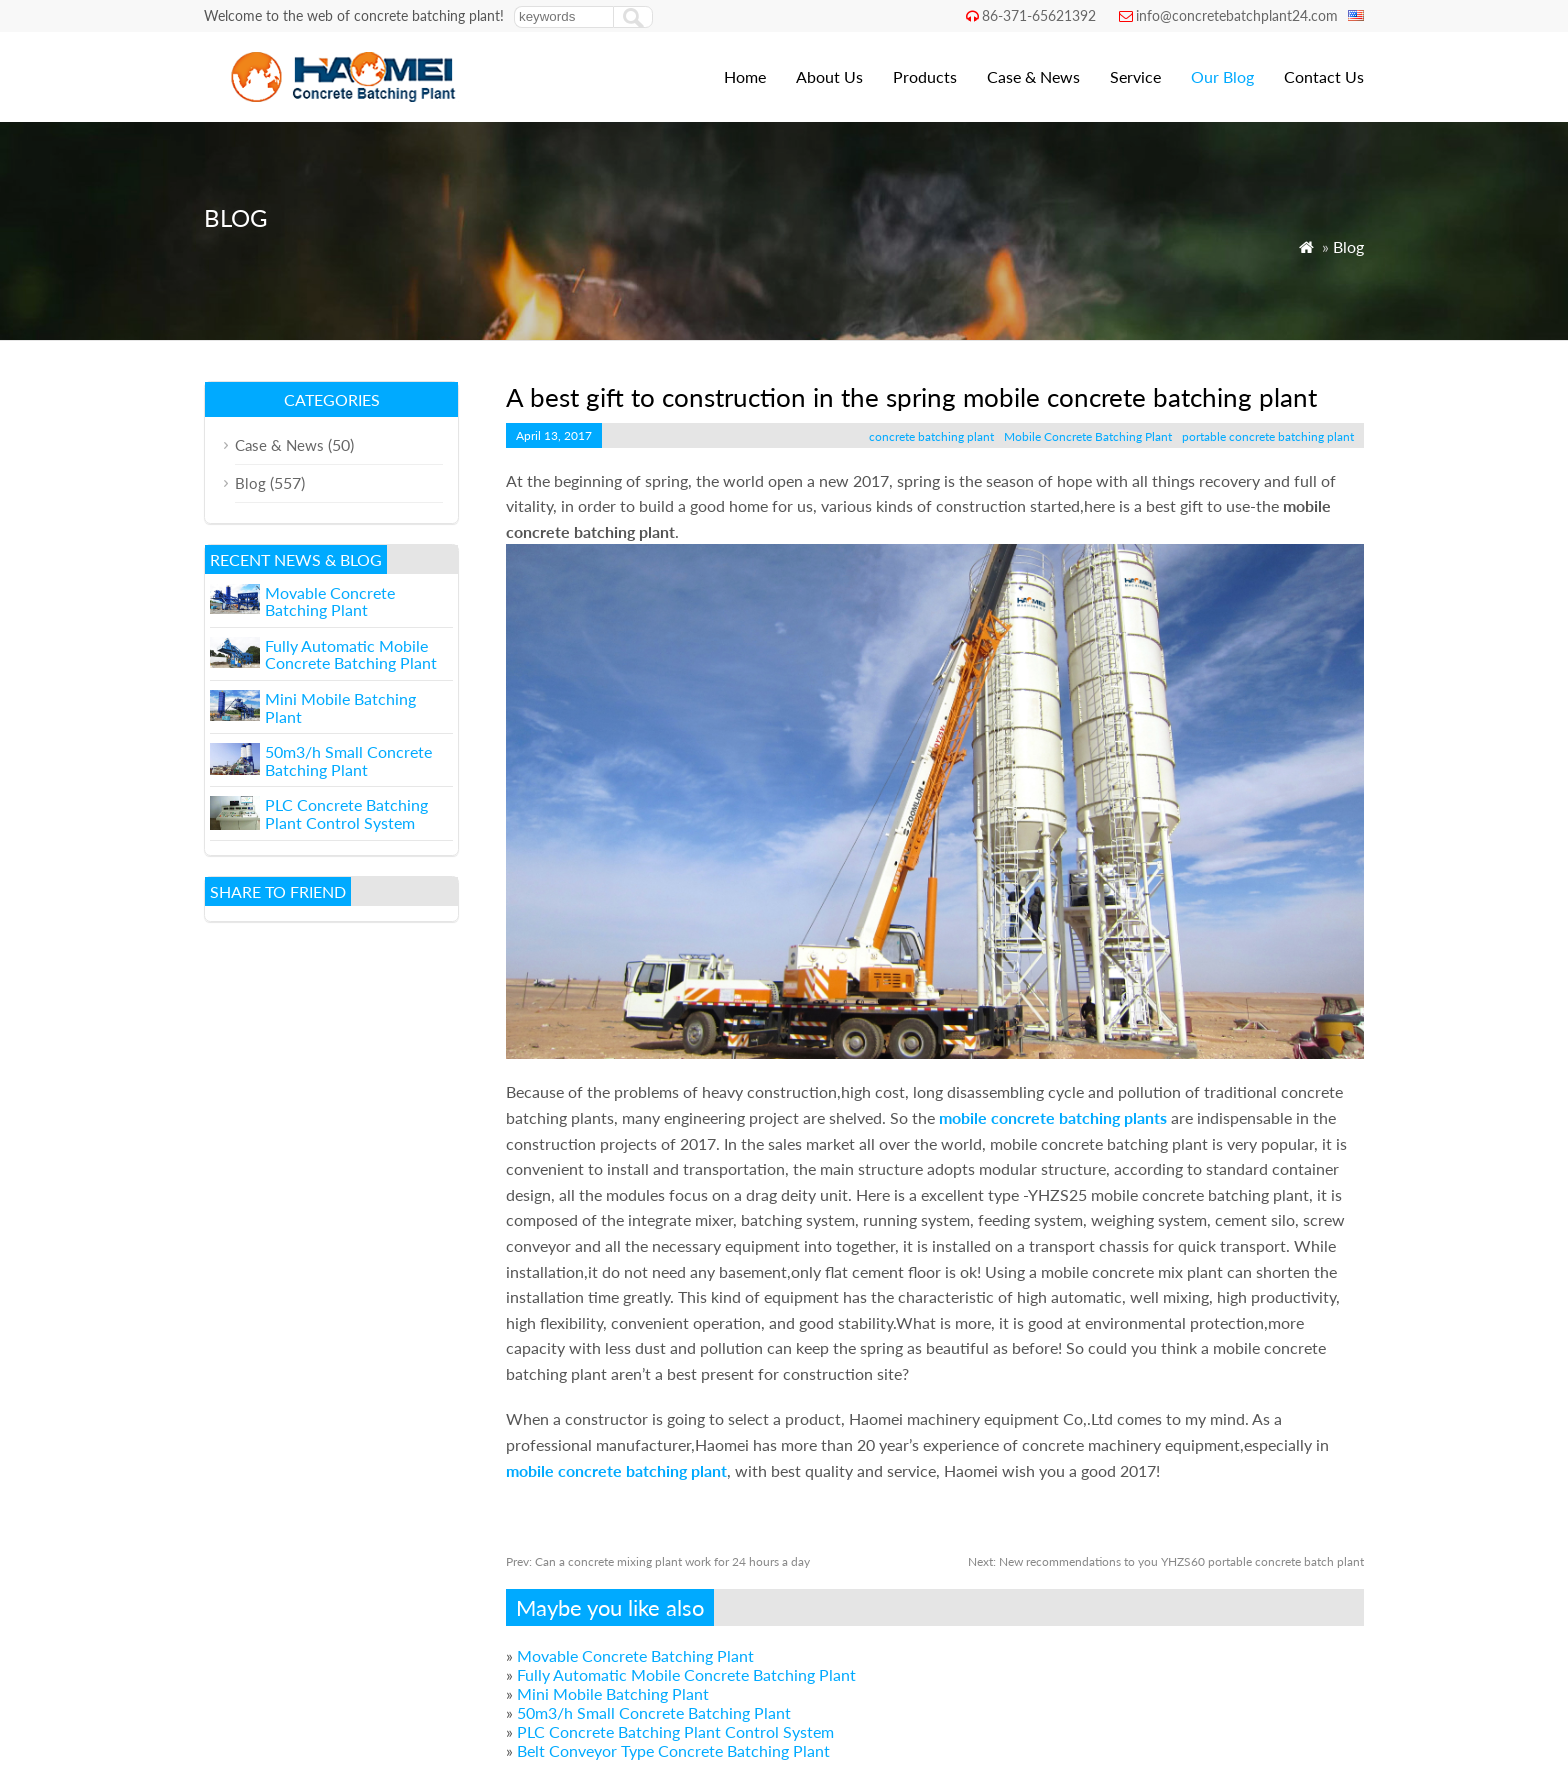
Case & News (1033, 76)
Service (1135, 76)
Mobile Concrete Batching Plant (1088, 436)
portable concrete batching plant (1268, 436)
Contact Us (1324, 76)
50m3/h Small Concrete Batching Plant (654, 1712)
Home (745, 76)
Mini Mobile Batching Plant (613, 1693)
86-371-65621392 (1039, 15)
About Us (829, 76)
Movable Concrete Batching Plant (635, 1655)
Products (925, 76)
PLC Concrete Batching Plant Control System (675, 1731)
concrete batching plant (931, 436)
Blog (1348, 246)
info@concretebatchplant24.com (1237, 15)
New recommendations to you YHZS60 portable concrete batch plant (1166, 1561)
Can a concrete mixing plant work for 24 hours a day (658, 1561)
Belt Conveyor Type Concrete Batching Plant (673, 1750)
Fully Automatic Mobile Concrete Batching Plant (686, 1674)
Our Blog (1222, 76)
